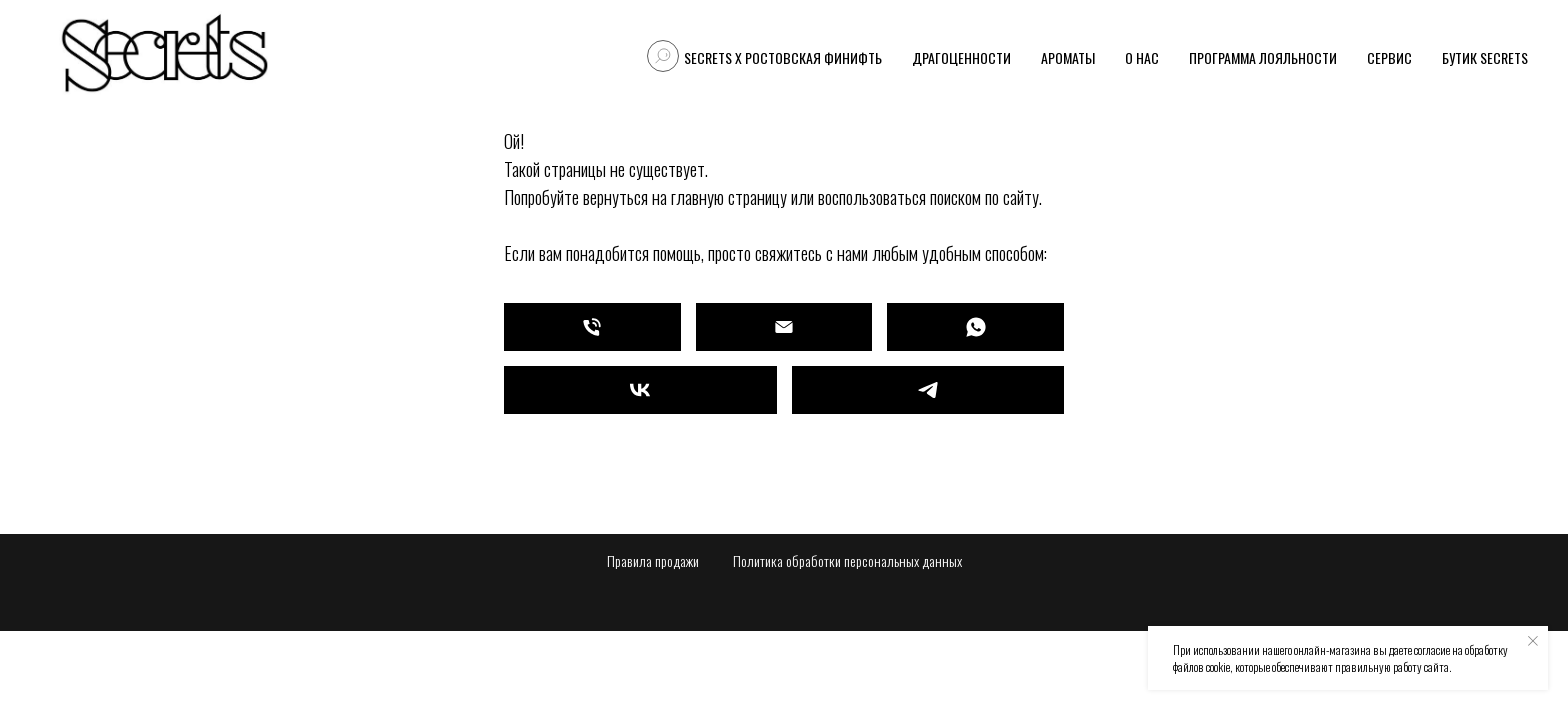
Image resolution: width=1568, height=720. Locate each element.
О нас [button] (1142, 57)
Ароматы (1068, 57)
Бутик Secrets (1485, 57)
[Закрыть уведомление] (1533, 641)
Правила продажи (653, 560)
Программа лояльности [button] (1263, 57)
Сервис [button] (1389, 57)
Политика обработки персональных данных (847, 560)
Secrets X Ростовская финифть (783, 57)
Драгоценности (961, 57)
